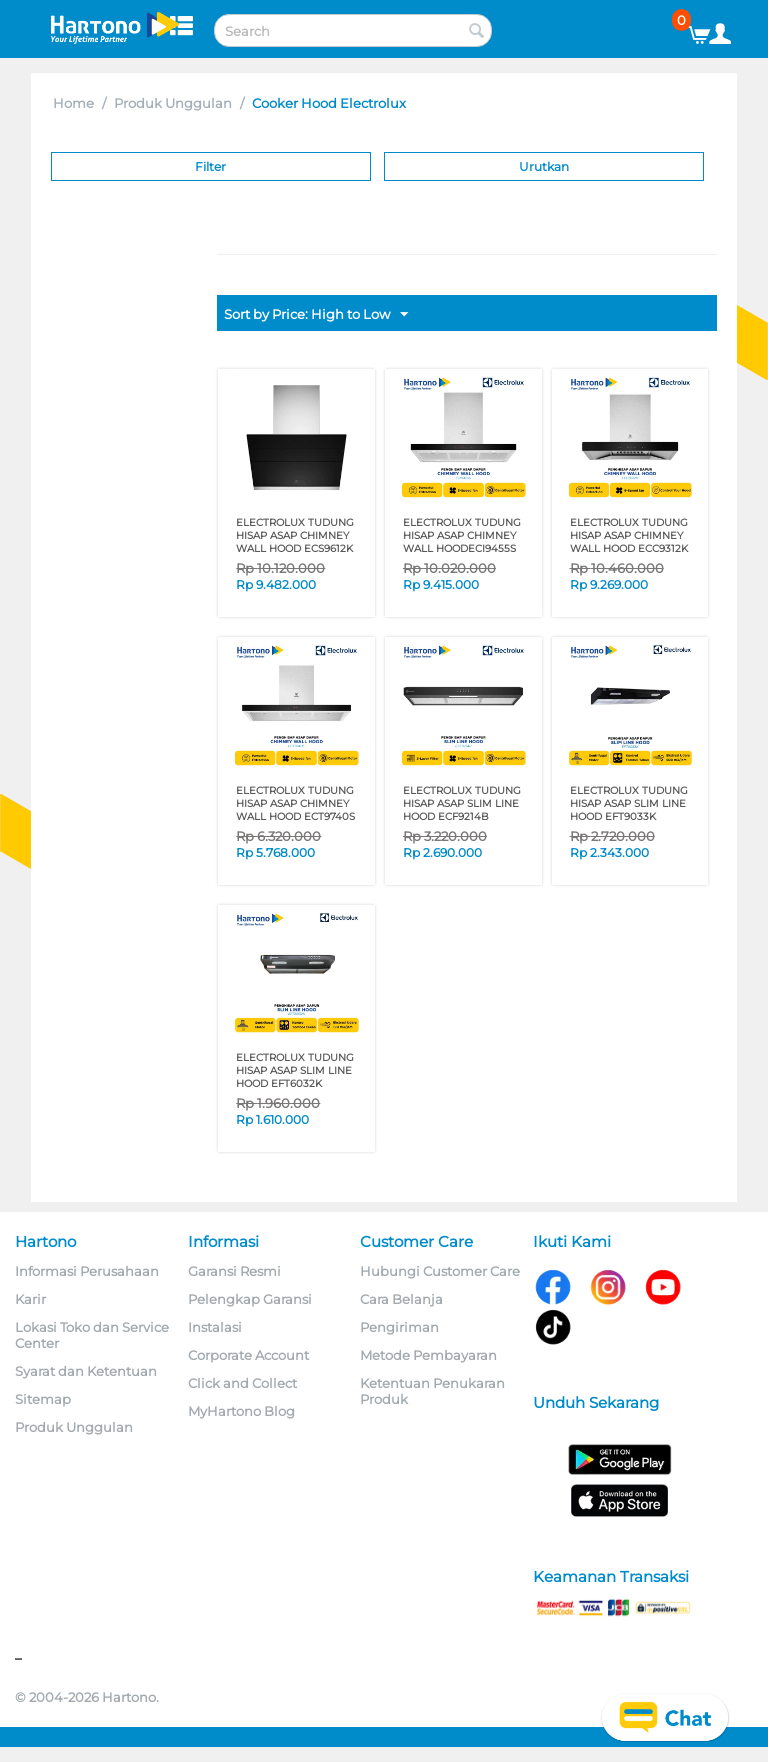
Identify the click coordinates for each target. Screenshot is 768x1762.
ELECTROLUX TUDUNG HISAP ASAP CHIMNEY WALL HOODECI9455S (462, 535)
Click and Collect (242, 1383)
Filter (210, 166)
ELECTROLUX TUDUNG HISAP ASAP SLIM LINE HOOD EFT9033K (629, 803)
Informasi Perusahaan (87, 1271)
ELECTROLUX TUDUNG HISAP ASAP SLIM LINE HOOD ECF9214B (462, 803)
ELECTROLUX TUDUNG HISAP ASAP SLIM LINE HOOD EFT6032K (295, 1070)
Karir (30, 1299)
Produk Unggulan (173, 103)
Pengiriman (399, 1327)
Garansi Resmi (234, 1271)
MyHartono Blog (241, 1411)
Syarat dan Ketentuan (86, 1371)
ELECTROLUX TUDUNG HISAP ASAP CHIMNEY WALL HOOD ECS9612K (295, 535)
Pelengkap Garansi (250, 1299)
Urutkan (544, 166)
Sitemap (43, 1399)
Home (73, 103)
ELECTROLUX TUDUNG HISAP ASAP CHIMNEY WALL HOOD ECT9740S (295, 803)
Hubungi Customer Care (440, 1271)
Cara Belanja (401, 1299)
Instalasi (215, 1327)
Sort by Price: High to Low (316, 315)
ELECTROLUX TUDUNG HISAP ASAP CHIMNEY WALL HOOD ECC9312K (629, 535)
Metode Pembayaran (428, 1355)
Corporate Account (248, 1355)
